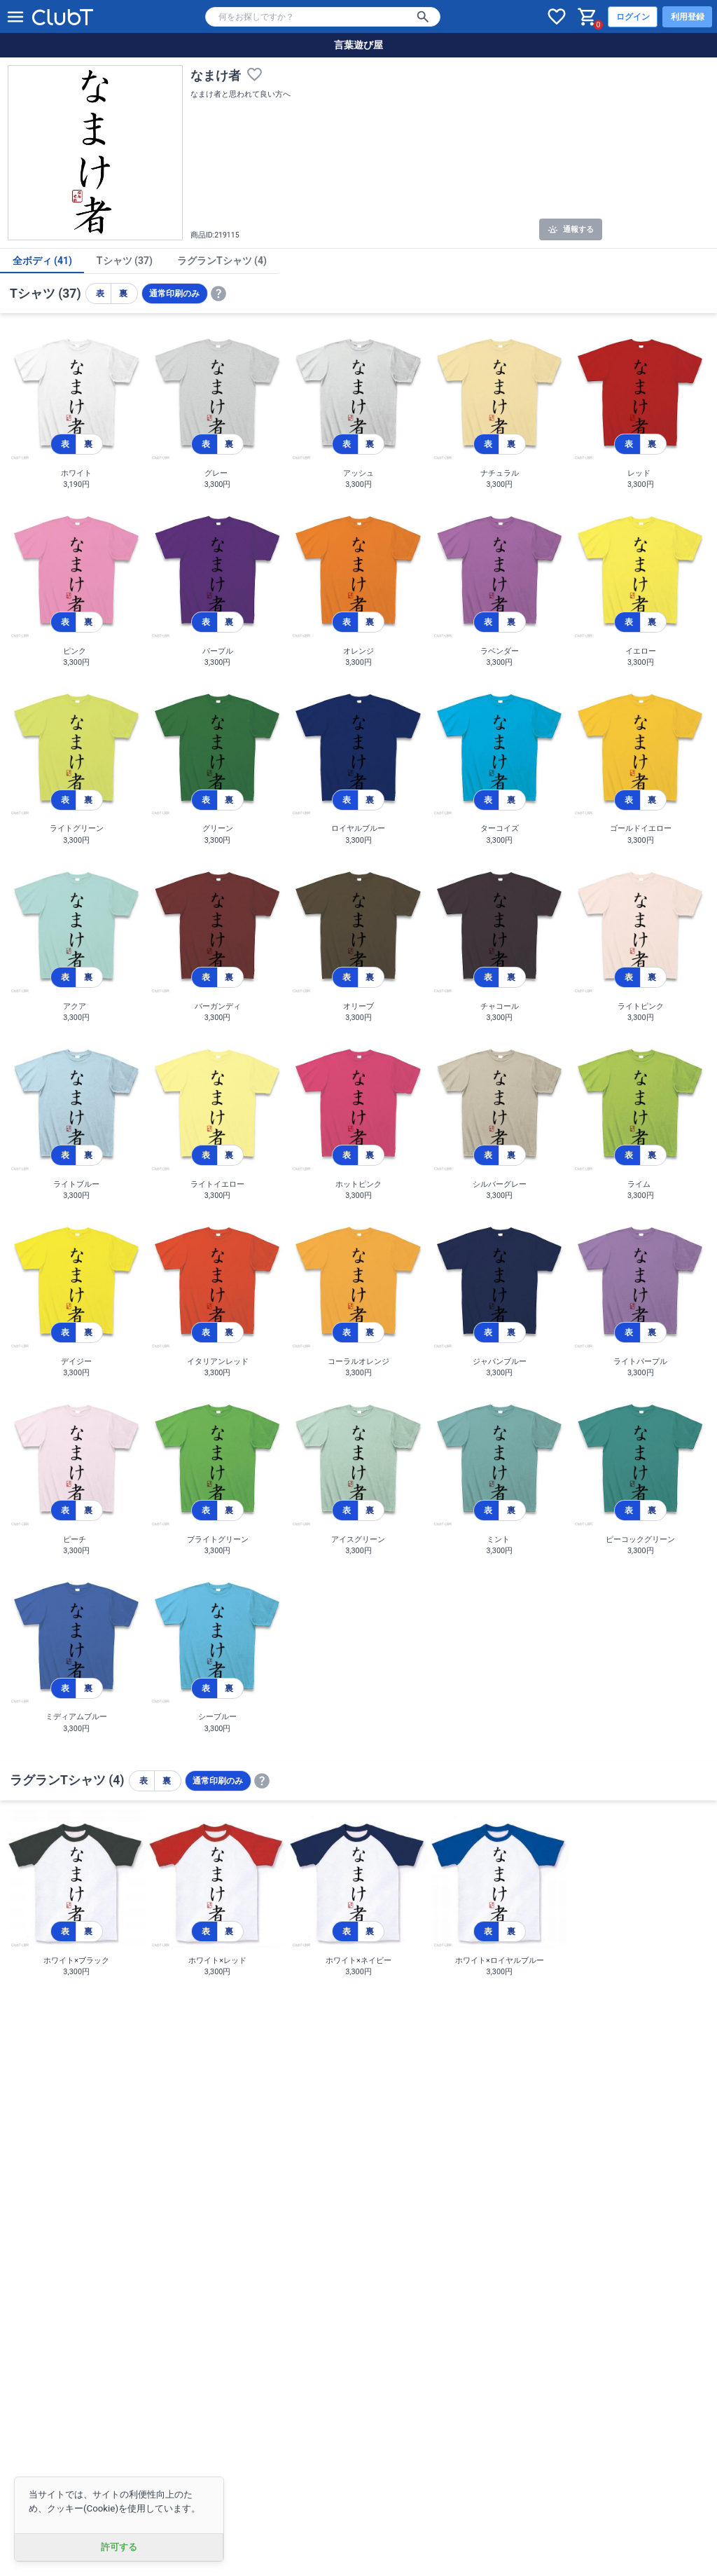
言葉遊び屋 (358, 44)
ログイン (633, 17)
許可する (119, 2547)
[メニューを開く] (15, 16)
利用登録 (687, 17)
